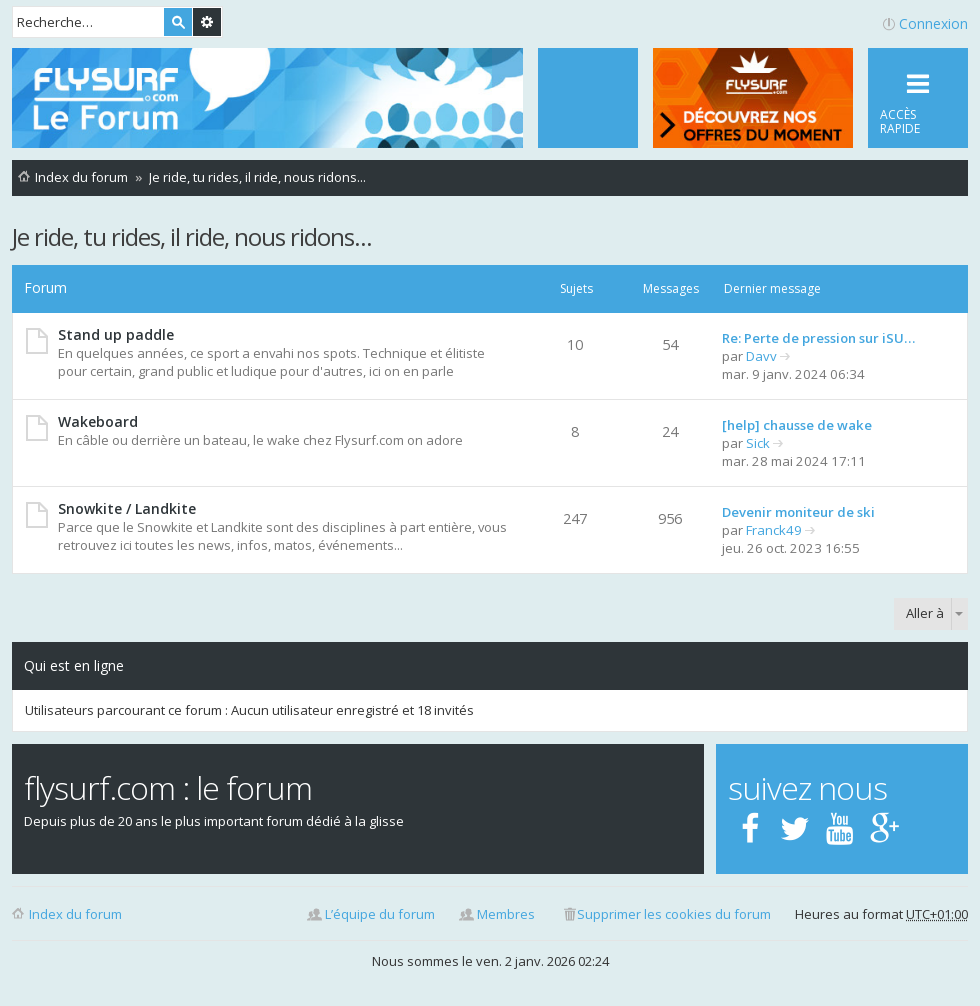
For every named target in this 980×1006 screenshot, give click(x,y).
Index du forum (75, 914)
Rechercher (178, 22)
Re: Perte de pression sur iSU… (818, 338)
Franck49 (774, 530)
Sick (758, 443)
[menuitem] (588, 98)
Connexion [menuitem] (933, 23)
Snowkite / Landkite (127, 508)
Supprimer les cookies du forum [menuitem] (674, 914)
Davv (761, 356)
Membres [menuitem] (506, 914)
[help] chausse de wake (797, 425)
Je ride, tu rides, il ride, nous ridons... (192, 236)
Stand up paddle (116, 334)
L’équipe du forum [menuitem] (380, 914)
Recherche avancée (207, 22)
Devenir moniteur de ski (798, 512)
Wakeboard (98, 421)
